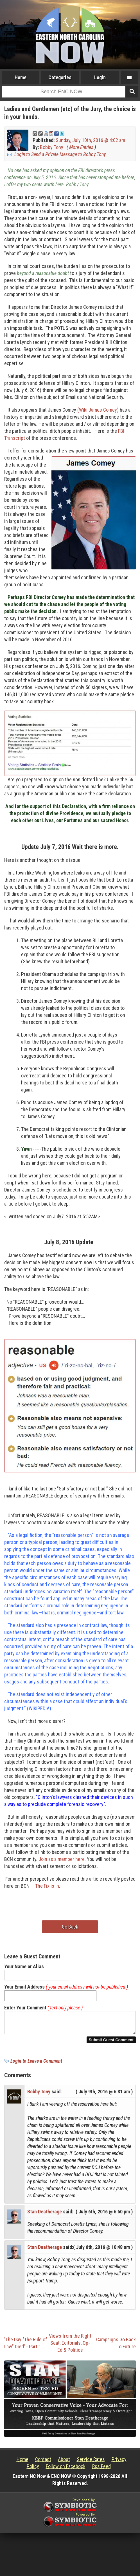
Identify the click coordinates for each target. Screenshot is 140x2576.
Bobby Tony (51, 147)
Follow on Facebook (65, 2470)
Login (100, 77)
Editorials (71, 2346)
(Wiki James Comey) (98, 410)
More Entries (81, 147)
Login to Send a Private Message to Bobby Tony (60, 154)
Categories (59, 77)
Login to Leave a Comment (36, 2064)
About (64, 2463)
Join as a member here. (62, 1859)
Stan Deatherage (44, 2215)
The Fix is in (47, 1886)
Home (20, 77)
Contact (43, 2463)
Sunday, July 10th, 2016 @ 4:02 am (90, 140)
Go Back (70, 1927)
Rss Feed (101, 2470)
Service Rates (91, 2463)
